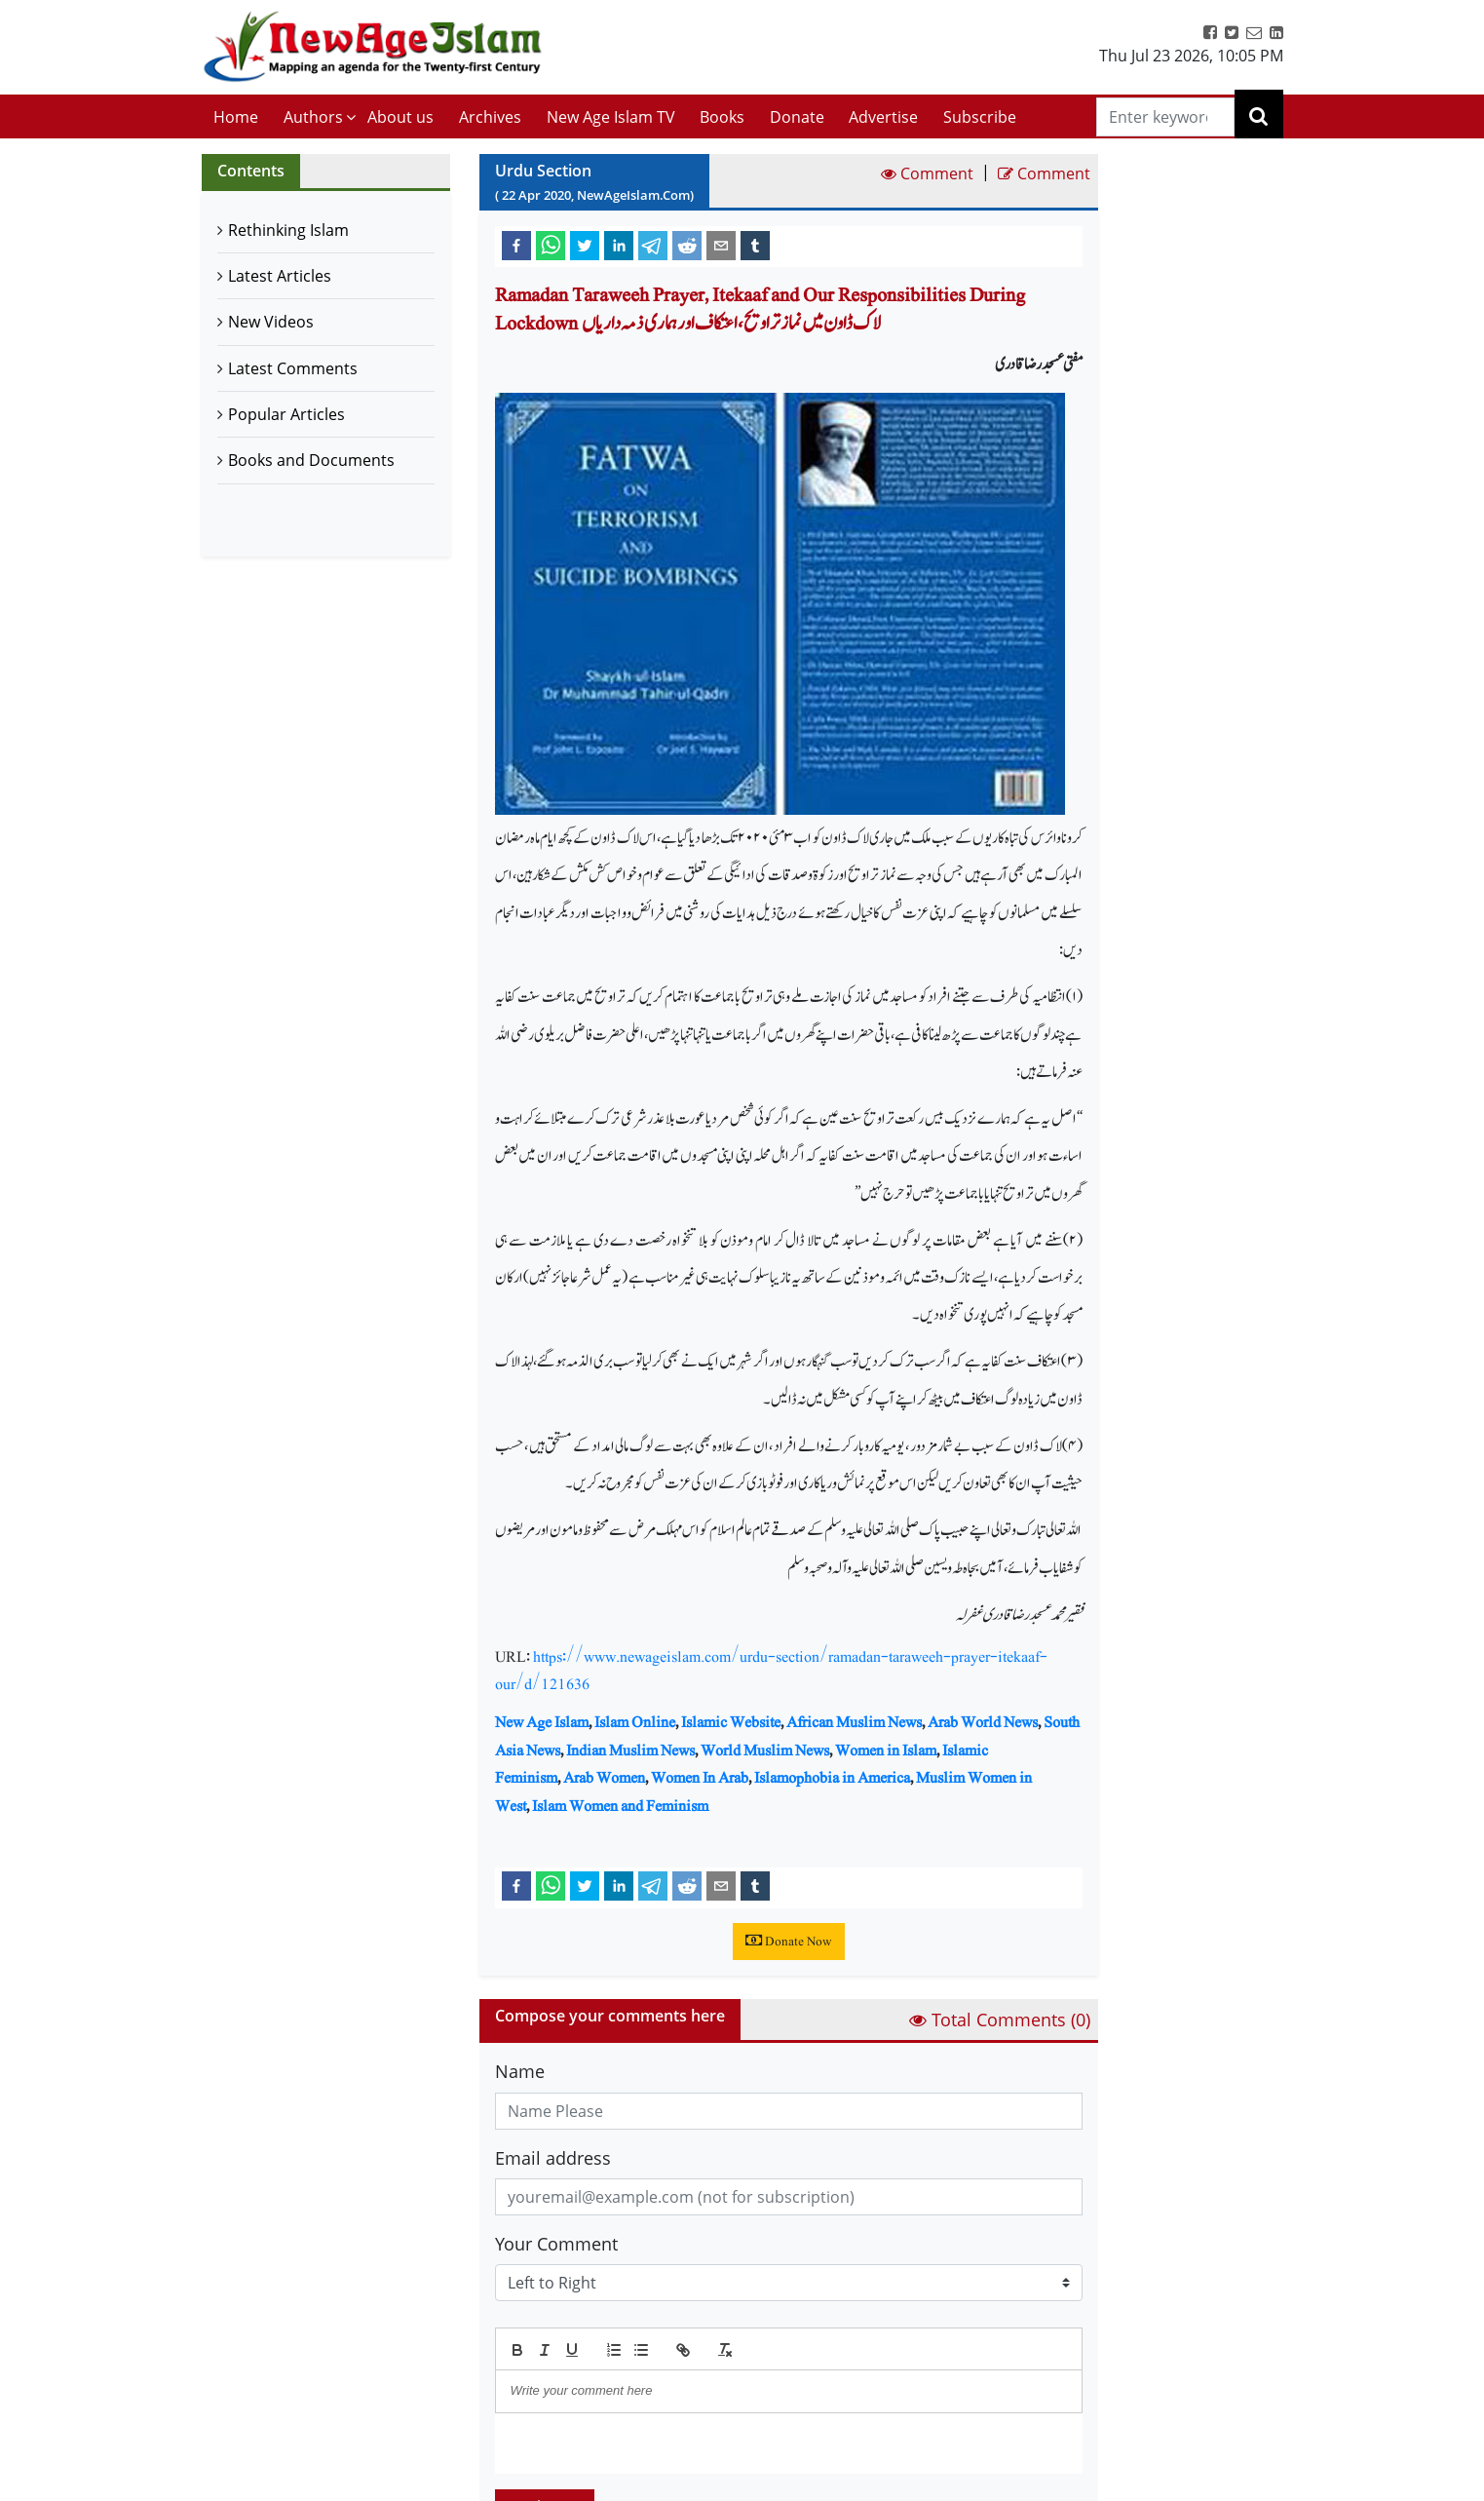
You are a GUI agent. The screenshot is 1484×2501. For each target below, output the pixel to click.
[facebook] (516, 244)
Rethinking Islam (288, 230)
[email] (721, 244)
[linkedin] (618, 244)
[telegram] (652, 244)
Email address (553, 2158)
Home (235, 117)
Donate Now (788, 1941)
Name (520, 2071)
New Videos (271, 321)
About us (400, 117)
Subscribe (979, 117)
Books (722, 117)
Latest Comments (293, 368)
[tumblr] (755, 244)
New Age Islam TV (611, 117)
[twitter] (584, 244)
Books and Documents (311, 460)
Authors (313, 117)
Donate (797, 117)
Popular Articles (286, 414)
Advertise (883, 117)
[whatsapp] (550, 244)
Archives (490, 117)
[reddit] (687, 244)
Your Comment (556, 2243)
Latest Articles (279, 276)
